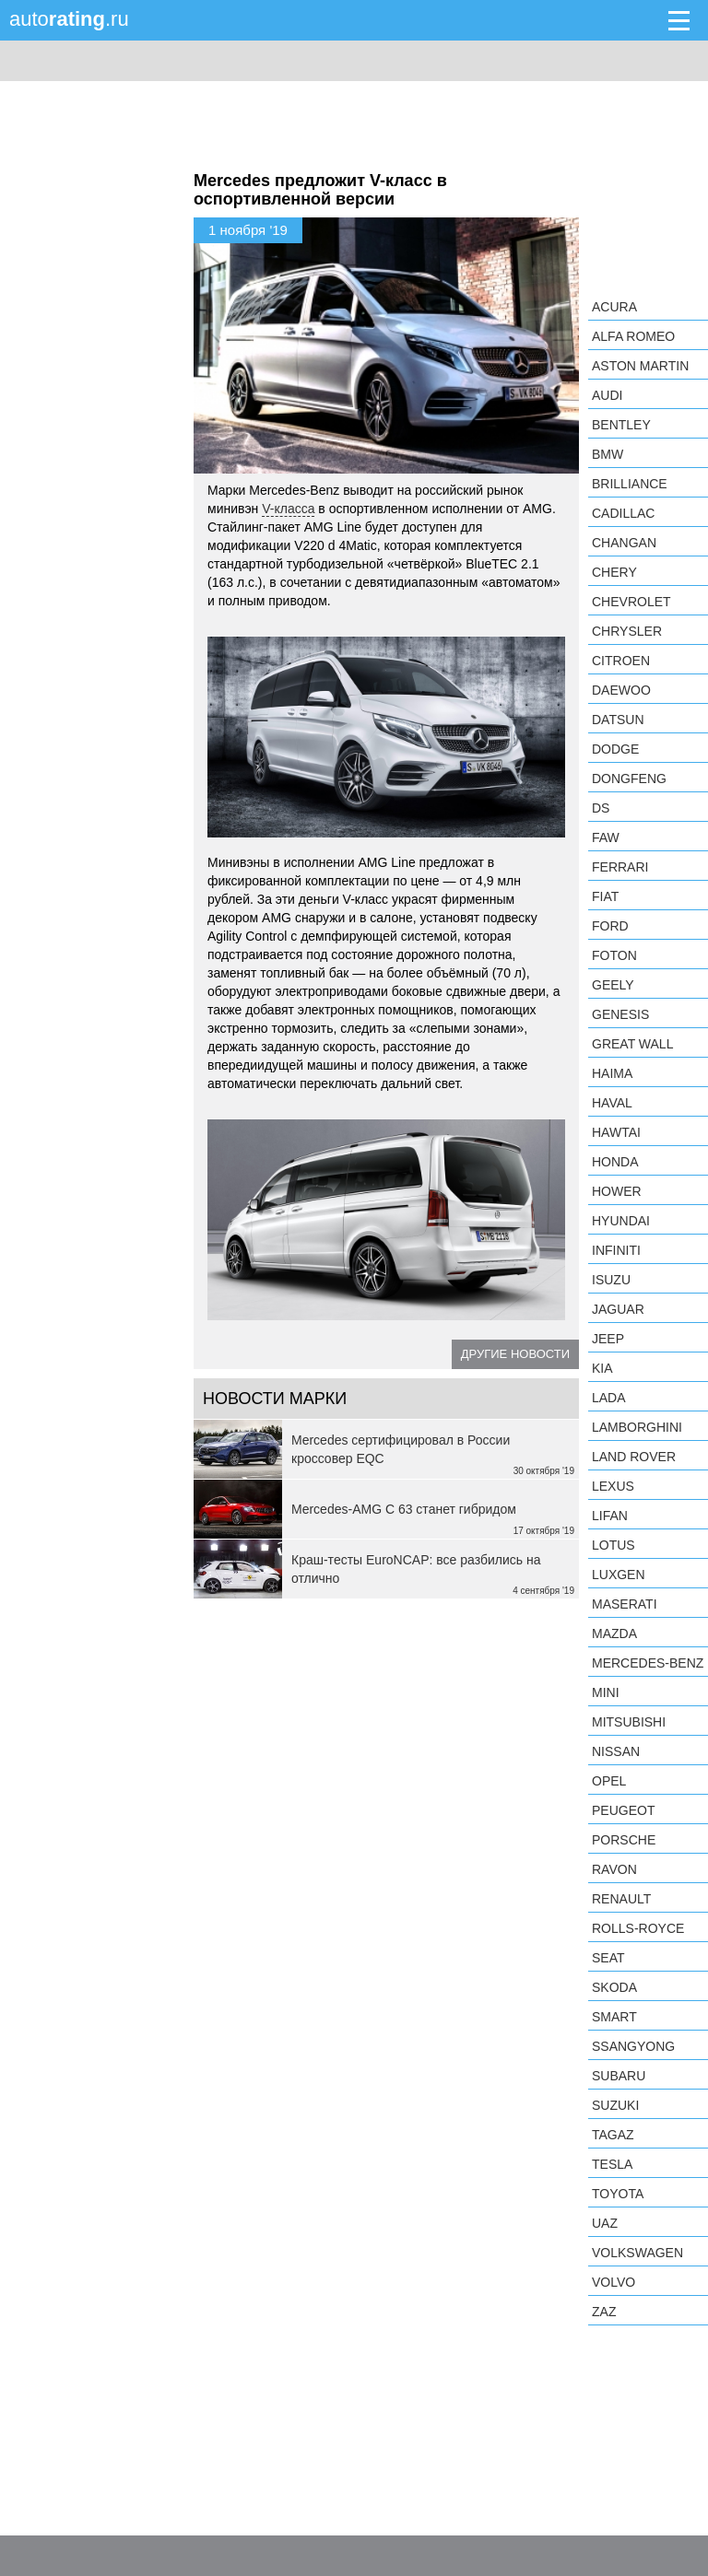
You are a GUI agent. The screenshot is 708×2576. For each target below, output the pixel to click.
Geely (613, 985)
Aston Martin (640, 365)
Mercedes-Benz (647, 1663)
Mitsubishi (629, 1722)
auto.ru (69, 18)
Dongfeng (629, 778)
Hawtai (616, 1132)
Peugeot (623, 1810)
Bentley (621, 424)
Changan (624, 542)
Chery (614, 572)
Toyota (617, 2193)
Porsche (623, 1839)
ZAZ (604, 2311)
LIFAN (610, 1515)
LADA (609, 1397)
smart (614, 2016)
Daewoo (621, 690)
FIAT (605, 896)
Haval (612, 1102)
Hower (617, 1191)
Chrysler (627, 631)
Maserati (624, 1604)
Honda (615, 1161)
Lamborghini (637, 1427)
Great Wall (632, 1043)
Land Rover (634, 1456)
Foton (614, 955)
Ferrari (620, 867)
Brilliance (629, 483)
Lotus (613, 1545)
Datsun (618, 719)
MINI (606, 1692)
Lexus (613, 1486)
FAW (606, 837)
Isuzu (611, 1279)
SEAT (608, 1957)
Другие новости (515, 1354)
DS (600, 808)
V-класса (288, 508)
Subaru (618, 2075)
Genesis (620, 1014)
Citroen (621, 660)
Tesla (612, 2164)
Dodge (615, 749)
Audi (607, 395)
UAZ (605, 2223)
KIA (602, 1368)
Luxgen (618, 1574)
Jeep (608, 1338)
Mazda (614, 1633)
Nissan (616, 1751)
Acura (614, 306)
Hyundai (621, 1220)
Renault (621, 1898)
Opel (609, 1781)
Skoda (614, 1987)
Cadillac (623, 513)
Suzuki (615, 2105)
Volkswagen (637, 2252)
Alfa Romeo (633, 336)
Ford (610, 926)
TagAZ (613, 2134)
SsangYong (633, 2046)
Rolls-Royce (638, 1928)
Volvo (613, 2282)
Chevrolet (631, 601)
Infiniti (616, 1250)
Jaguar (618, 1309)
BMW (607, 454)
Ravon (614, 1869)
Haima (612, 1073)
